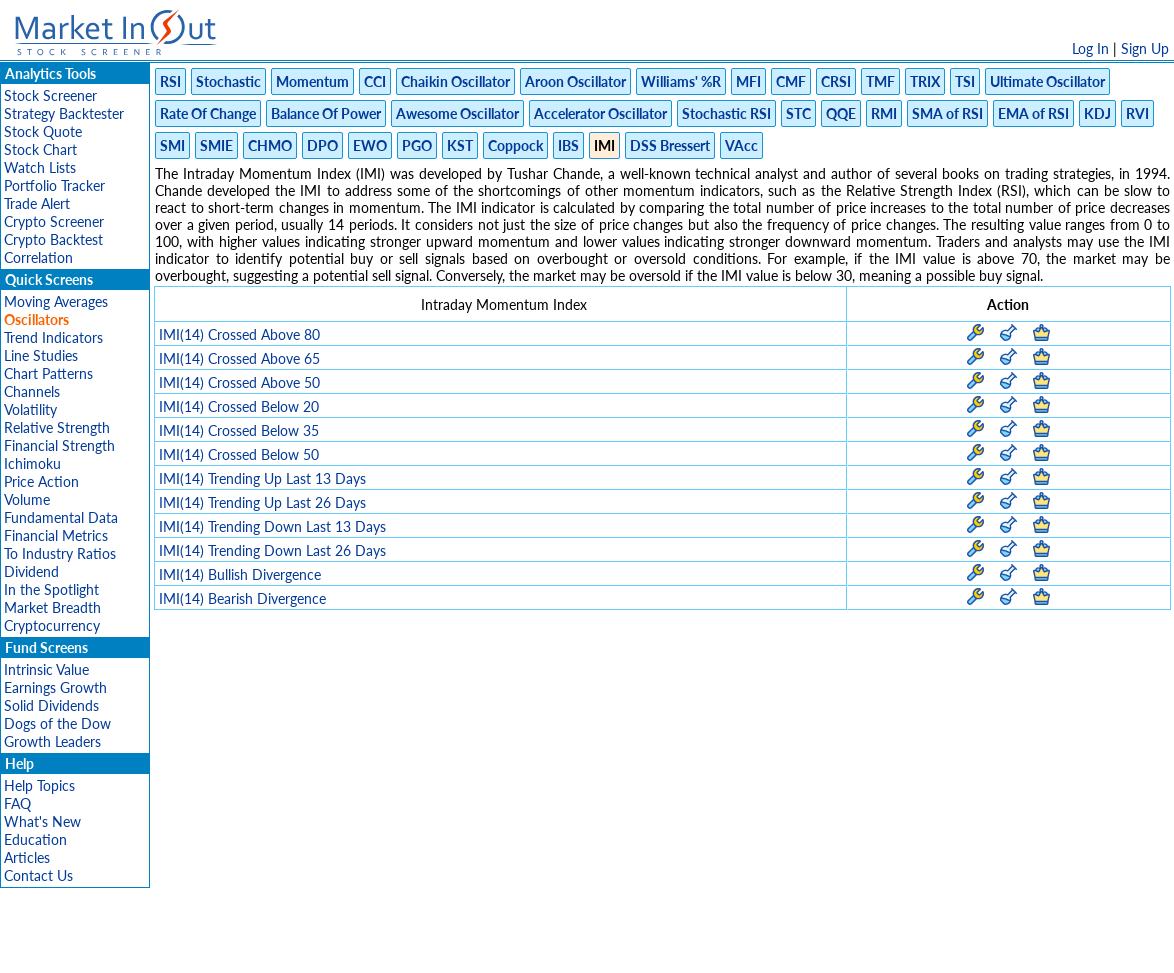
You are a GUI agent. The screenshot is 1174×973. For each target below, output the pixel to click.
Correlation (38, 257)
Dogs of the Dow (57, 723)
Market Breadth (52, 607)
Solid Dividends (51, 705)
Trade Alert (37, 203)
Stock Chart (40, 149)
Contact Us (38, 875)
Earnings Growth (55, 687)
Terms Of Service (552, 947)
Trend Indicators (53, 337)
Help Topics (39, 785)
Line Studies (41, 355)
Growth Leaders (52, 741)
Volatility (30, 409)
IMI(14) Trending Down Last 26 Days (272, 550)
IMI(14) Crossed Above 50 (239, 382)
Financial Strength (59, 445)
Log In (1090, 48)
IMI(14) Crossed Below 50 (239, 454)
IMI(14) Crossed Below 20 (239, 406)
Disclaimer (358, 947)
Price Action (41, 481)
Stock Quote (43, 131)
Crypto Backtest (53, 239)
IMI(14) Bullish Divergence (240, 574)
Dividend (31, 571)
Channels (32, 391)
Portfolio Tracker (54, 185)
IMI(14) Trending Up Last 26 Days (262, 502)
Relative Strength (57, 427)
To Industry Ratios (60, 553)
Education (35, 839)
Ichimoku (32, 463)
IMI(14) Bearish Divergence (242, 598)
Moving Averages (56, 301)
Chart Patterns (48, 373)
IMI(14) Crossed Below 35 (239, 430)
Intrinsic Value (46, 669)
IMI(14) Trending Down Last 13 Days (272, 526)
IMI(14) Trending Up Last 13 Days (262, 478)
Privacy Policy (445, 947)
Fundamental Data (61, 517)
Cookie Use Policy (671, 947)
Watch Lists (40, 167)
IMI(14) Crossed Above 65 (239, 358)
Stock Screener (50, 95)
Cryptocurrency (52, 625)
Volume (27, 499)
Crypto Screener (54, 221)
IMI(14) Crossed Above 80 (239, 334)
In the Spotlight (51, 589)
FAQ (17, 803)
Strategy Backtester (64, 113)
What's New (42, 821)
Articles (27, 857)
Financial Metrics (56, 535)
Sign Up (1145, 48)
